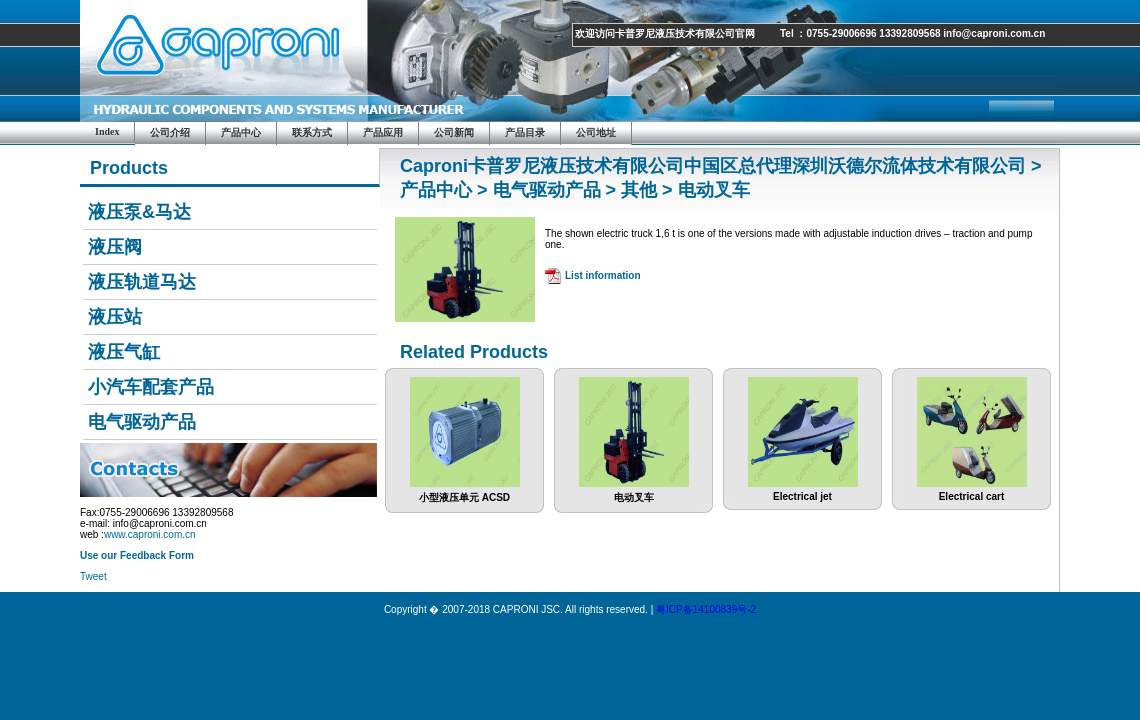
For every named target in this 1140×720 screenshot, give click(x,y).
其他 (639, 190)
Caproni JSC (225, 60)
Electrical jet (803, 492)
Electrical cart (972, 492)
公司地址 (596, 132)
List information (603, 275)
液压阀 (115, 247)
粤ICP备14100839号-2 (706, 609)
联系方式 (312, 132)
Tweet (93, 576)
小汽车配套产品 (151, 387)
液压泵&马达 (139, 212)
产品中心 (241, 132)
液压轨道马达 (142, 282)
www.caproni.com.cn (150, 534)
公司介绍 (170, 132)
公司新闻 (454, 132)
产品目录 (525, 132)
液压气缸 (124, 352)
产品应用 (383, 132)
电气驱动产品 (142, 422)
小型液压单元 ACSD (465, 492)
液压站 (115, 317)
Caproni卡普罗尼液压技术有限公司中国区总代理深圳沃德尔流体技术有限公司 (713, 166)
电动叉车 (634, 492)
